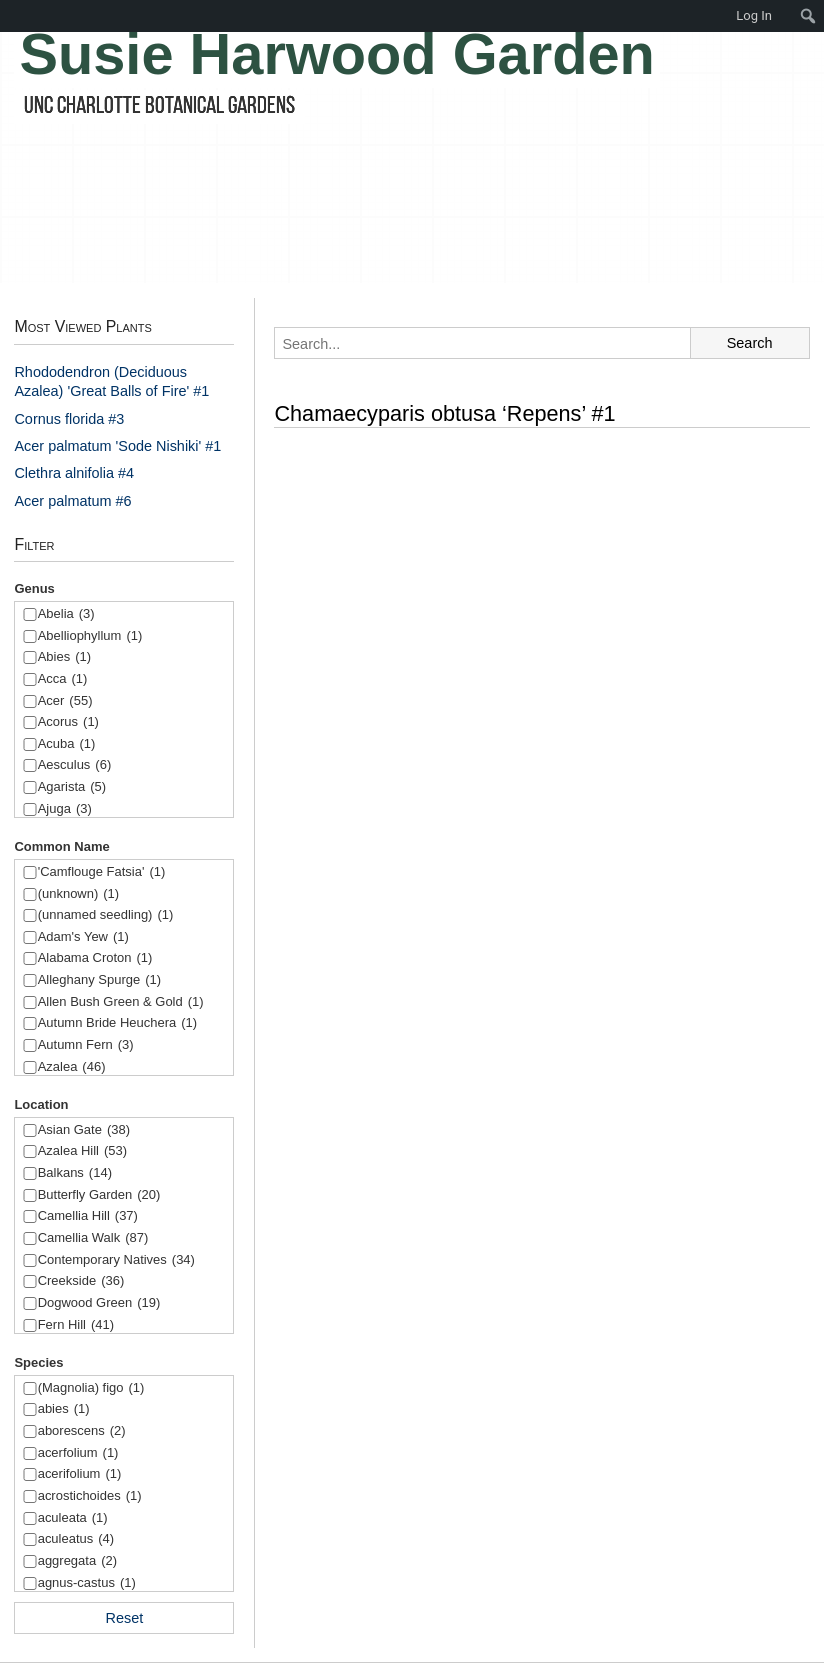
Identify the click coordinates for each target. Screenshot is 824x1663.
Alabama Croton (95, 958)
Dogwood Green (99, 1303)
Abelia (66, 614)
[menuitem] (808, 16)
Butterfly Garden (99, 1195)
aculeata (73, 1518)
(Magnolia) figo (91, 1388)
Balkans (75, 1173)
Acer (65, 701)
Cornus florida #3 (69, 419)
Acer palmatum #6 (72, 501)
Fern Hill (76, 1325)
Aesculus (75, 765)
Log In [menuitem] (754, 15)
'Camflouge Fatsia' (102, 872)
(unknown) (79, 894)
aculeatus (76, 1539)
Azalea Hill (82, 1151)
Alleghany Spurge (99, 980)
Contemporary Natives (116, 1260)
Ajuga (65, 809)
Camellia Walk (93, 1238)
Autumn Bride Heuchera (117, 1023)
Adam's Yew (83, 937)
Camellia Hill (88, 1216)
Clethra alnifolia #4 (74, 473)
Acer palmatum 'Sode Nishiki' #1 (117, 446)
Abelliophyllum (90, 636)
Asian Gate (84, 1130)
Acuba (67, 744)
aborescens (82, 1431)
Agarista (72, 787)
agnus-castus (87, 1583)
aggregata (77, 1561)
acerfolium (78, 1453)
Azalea (72, 1067)
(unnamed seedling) (106, 915)
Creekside (81, 1281)
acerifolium (80, 1474)
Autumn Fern (86, 1045)
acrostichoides (90, 1496)
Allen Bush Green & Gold (121, 1002)
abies (64, 1409)
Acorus (68, 722)
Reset (125, 1618)
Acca (63, 679)
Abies (64, 657)
